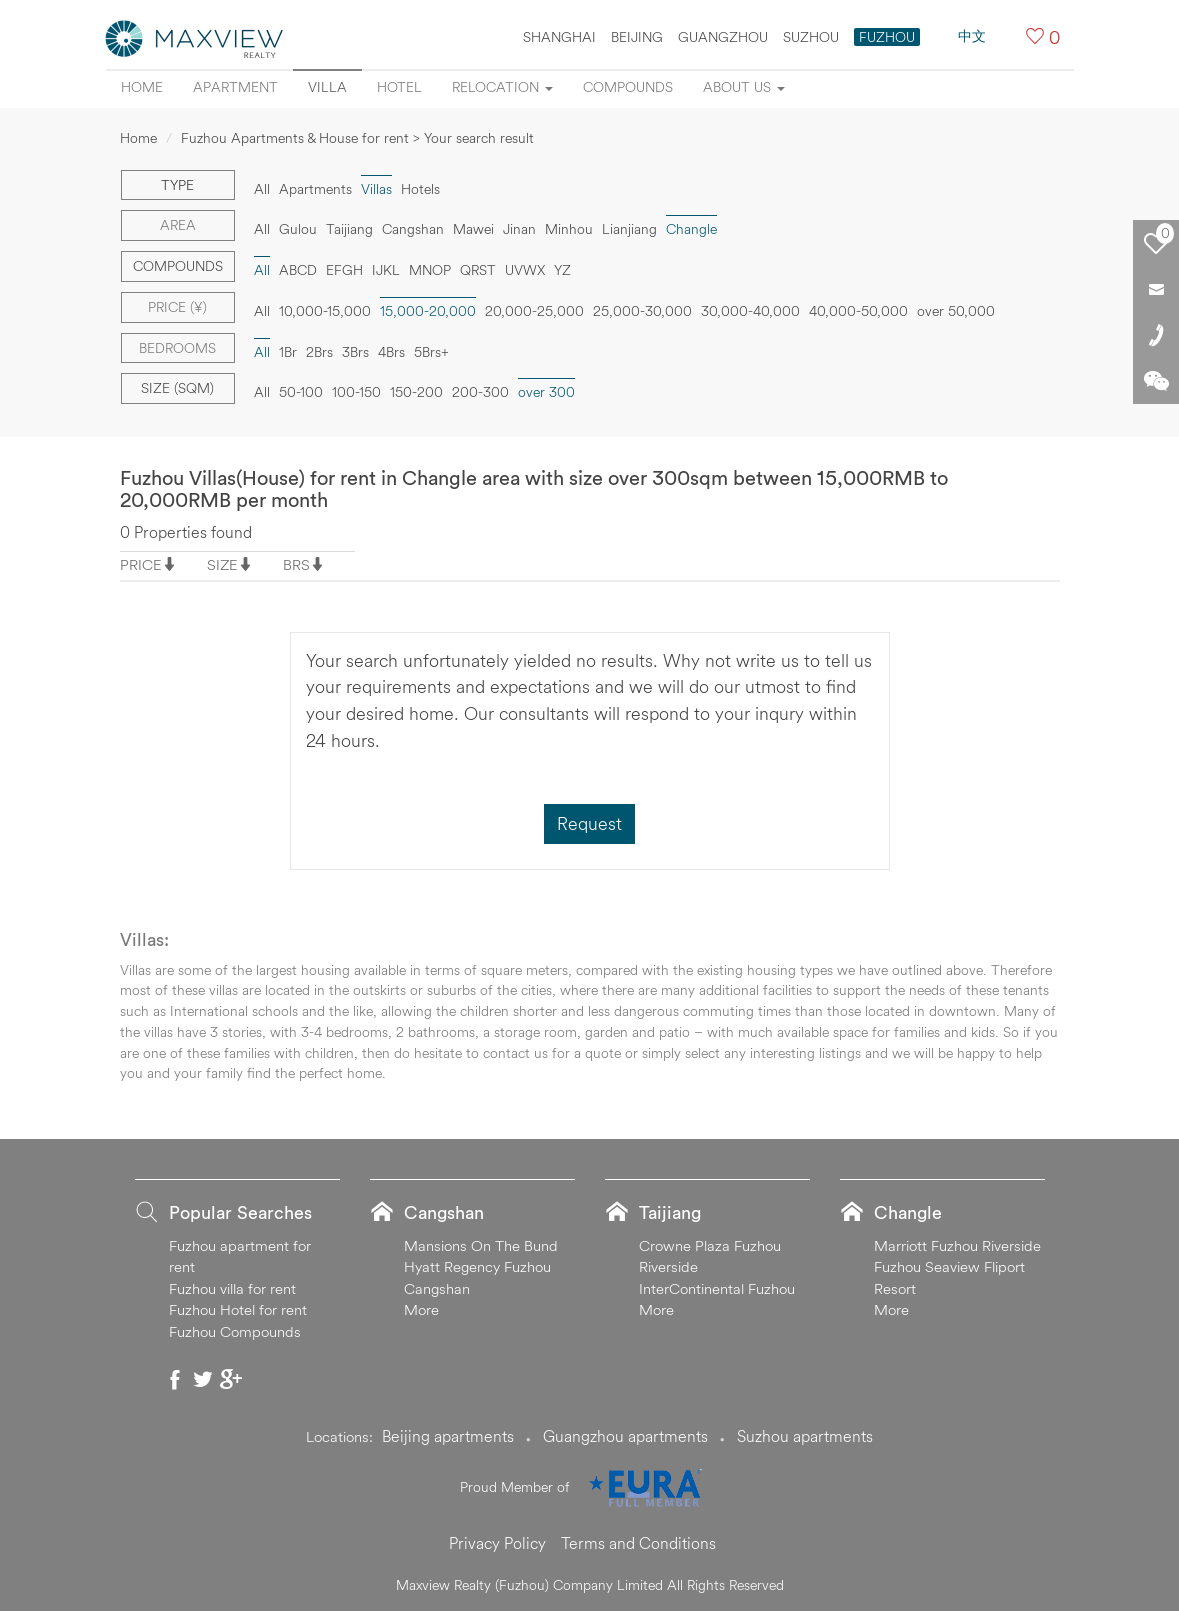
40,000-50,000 (858, 311)
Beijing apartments (448, 1436)
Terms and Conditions (638, 1543)
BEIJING (637, 37)
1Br (288, 352)
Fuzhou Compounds (235, 1331)
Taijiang (349, 229)
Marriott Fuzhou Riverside (957, 1245)
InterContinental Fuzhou (717, 1288)
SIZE (222, 564)
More (421, 1309)
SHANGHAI (559, 37)
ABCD (298, 270)
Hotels (420, 189)
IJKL (386, 270)
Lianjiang (629, 229)
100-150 (356, 392)
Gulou (298, 229)
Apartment (235, 87)
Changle (691, 229)
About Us (744, 87)
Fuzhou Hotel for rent (238, 1309)
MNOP (430, 270)
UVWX (525, 270)
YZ (562, 270)
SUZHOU (811, 37)
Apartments (315, 189)
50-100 (301, 392)
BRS (296, 564)
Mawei (473, 229)
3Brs (355, 352)
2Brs (319, 352)
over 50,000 (956, 311)
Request (589, 823)
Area (178, 225)
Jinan (519, 229)
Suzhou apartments (805, 1436)
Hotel (399, 87)
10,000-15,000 (325, 311)
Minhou (569, 229)
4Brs (391, 352)
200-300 (480, 392)
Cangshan (413, 229)
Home (142, 87)
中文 (972, 36)
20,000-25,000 (534, 311)
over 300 (546, 392)
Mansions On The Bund (481, 1245)
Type (177, 185)
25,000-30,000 (642, 311)
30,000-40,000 (750, 311)
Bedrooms (177, 348)
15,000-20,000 (428, 311)
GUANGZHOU (723, 37)
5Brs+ (431, 352)
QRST (478, 270)
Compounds (628, 87)
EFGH (344, 270)
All (262, 189)
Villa (327, 87)
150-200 (416, 392)
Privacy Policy (497, 1543)
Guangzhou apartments (625, 1436)
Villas (376, 189)
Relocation (502, 87)
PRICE (141, 564)
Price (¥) (177, 307)
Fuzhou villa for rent (232, 1288)
